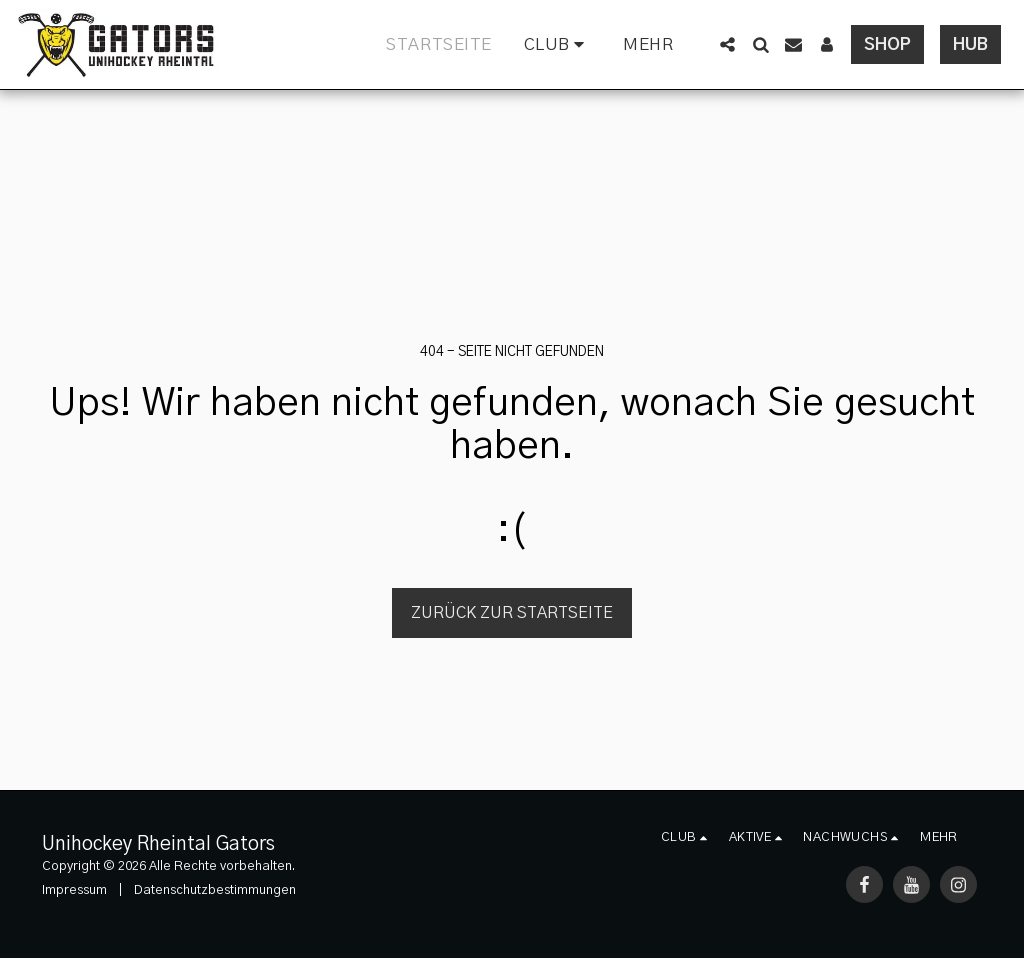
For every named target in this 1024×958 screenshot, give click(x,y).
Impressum (74, 890)
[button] (558, 45)
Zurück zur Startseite (512, 613)
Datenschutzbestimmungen (215, 890)
